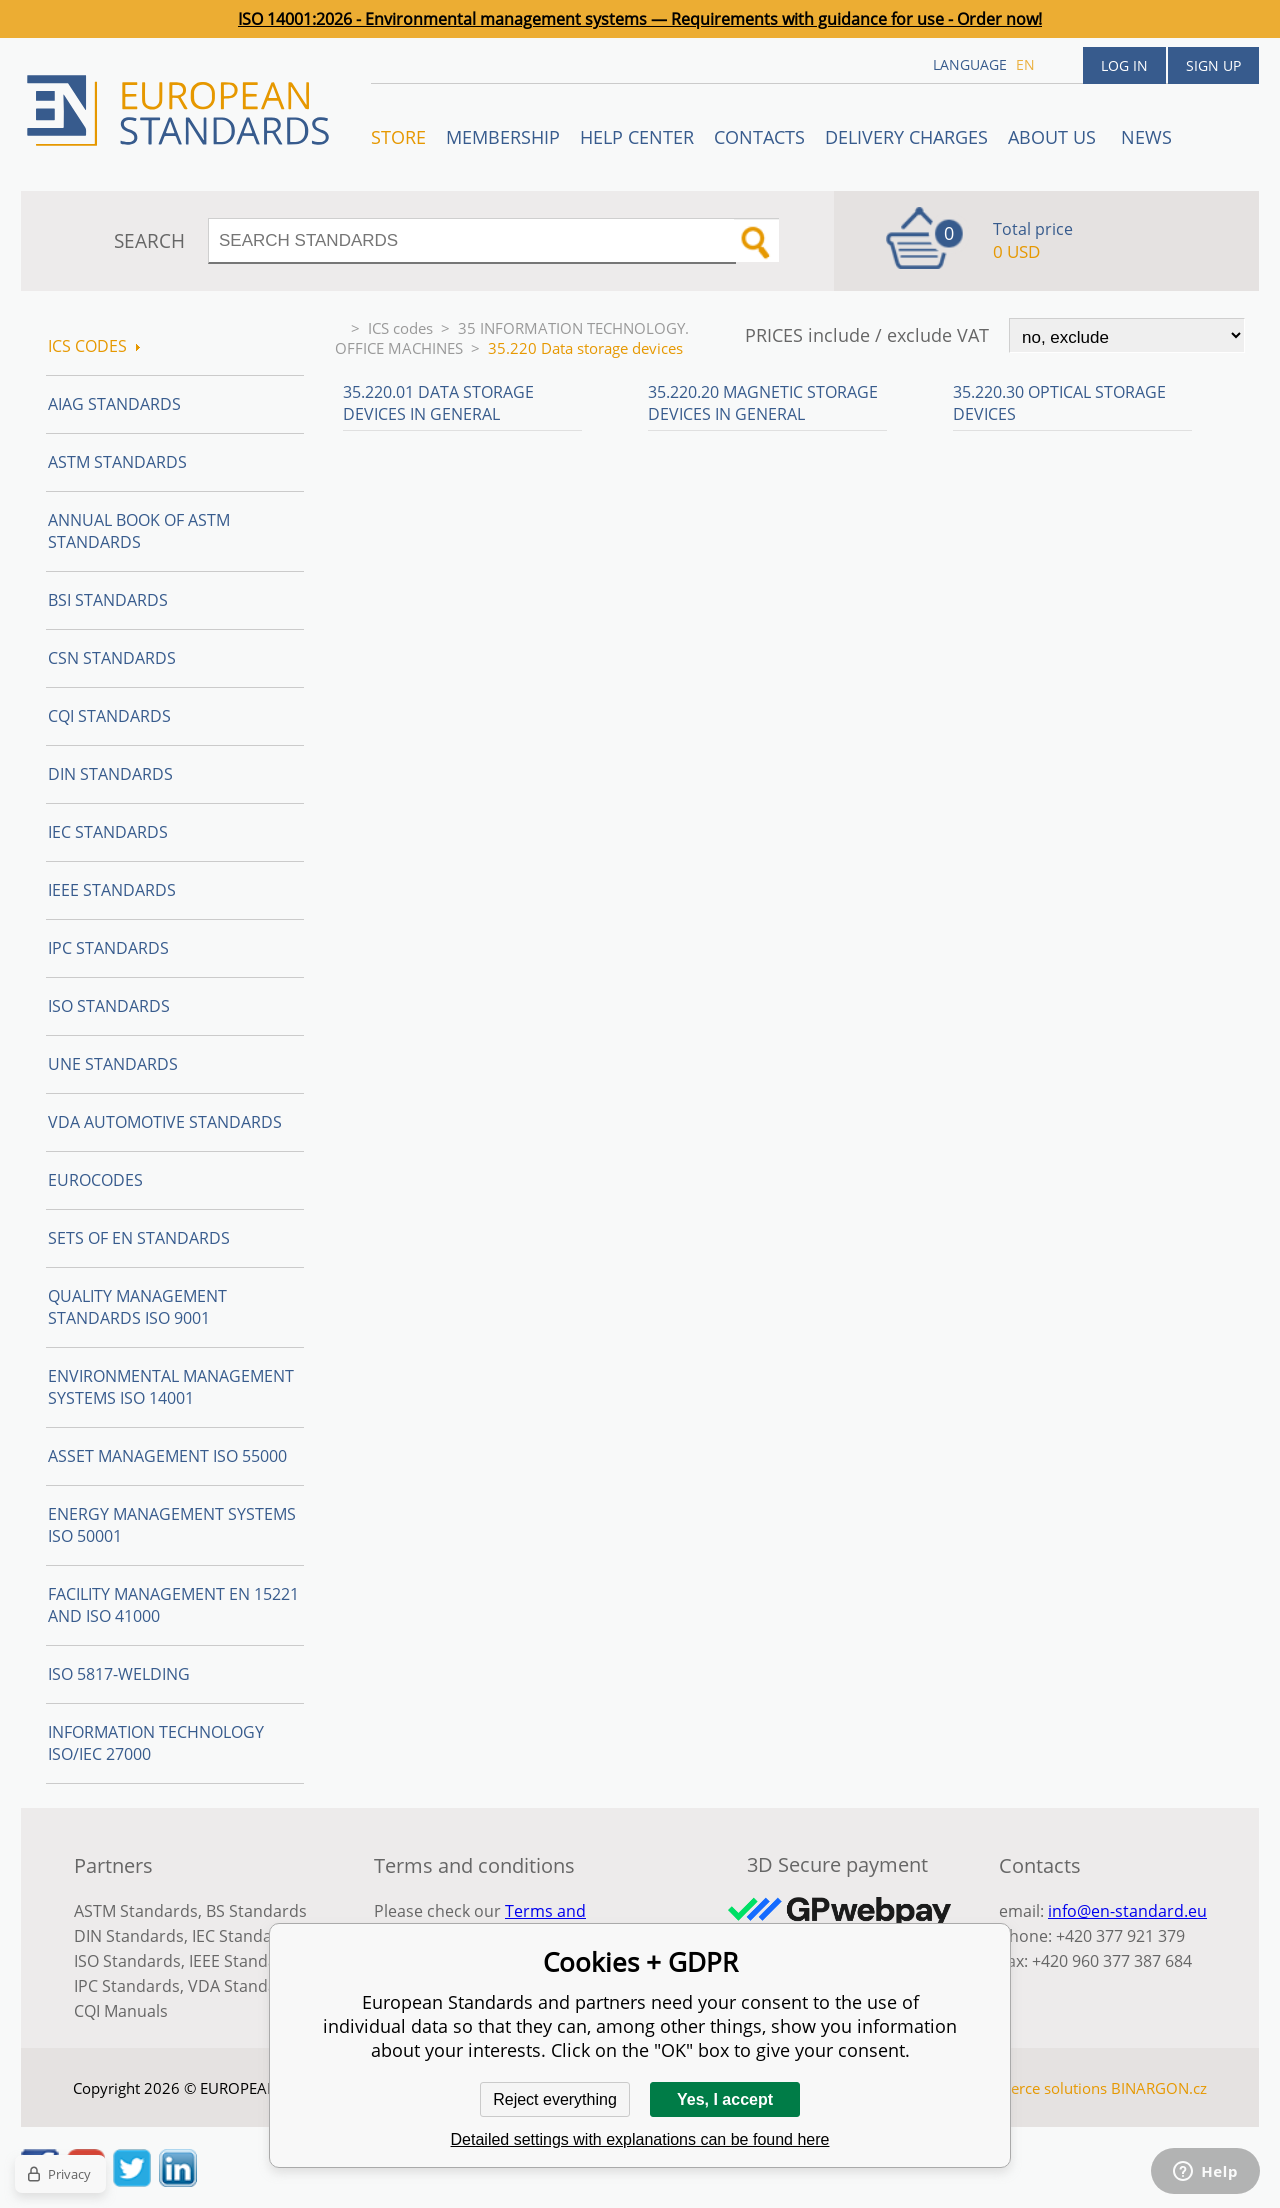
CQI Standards (109, 716)
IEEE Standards (112, 890)
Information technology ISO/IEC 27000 (156, 1743)
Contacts (759, 137)
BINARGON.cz (1159, 2088)
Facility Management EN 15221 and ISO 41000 (173, 1605)
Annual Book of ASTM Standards (139, 531)
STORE (398, 137)
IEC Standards (108, 832)
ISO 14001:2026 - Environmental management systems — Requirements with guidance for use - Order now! (640, 19)
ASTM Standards (117, 462)
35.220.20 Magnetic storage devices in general (763, 403)
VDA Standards (245, 1986)
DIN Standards (110, 774)
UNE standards (113, 1064)
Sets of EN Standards (139, 1238)
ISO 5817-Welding (119, 1674)
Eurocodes (95, 1180)
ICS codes (400, 328)
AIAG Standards (114, 404)
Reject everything (555, 2099)
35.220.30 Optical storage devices (1059, 403)
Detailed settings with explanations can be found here (640, 2139)
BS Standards (256, 1911)
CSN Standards (112, 658)
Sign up (1213, 65)
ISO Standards (109, 1006)
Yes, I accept (725, 2099)
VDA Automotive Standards (165, 1122)
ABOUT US (1054, 137)
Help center (637, 137)
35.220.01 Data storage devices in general (438, 403)
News (1146, 137)
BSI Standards (108, 600)
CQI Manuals (121, 2011)
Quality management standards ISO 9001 (137, 1307)
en (1025, 64)
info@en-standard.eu (1127, 1911)
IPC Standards (108, 948)
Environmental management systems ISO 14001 (171, 1387)
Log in (1124, 65)
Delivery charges (906, 137)
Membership (503, 137)
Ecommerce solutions (1033, 2088)
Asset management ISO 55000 (167, 1456)
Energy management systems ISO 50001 (172, 1525)
